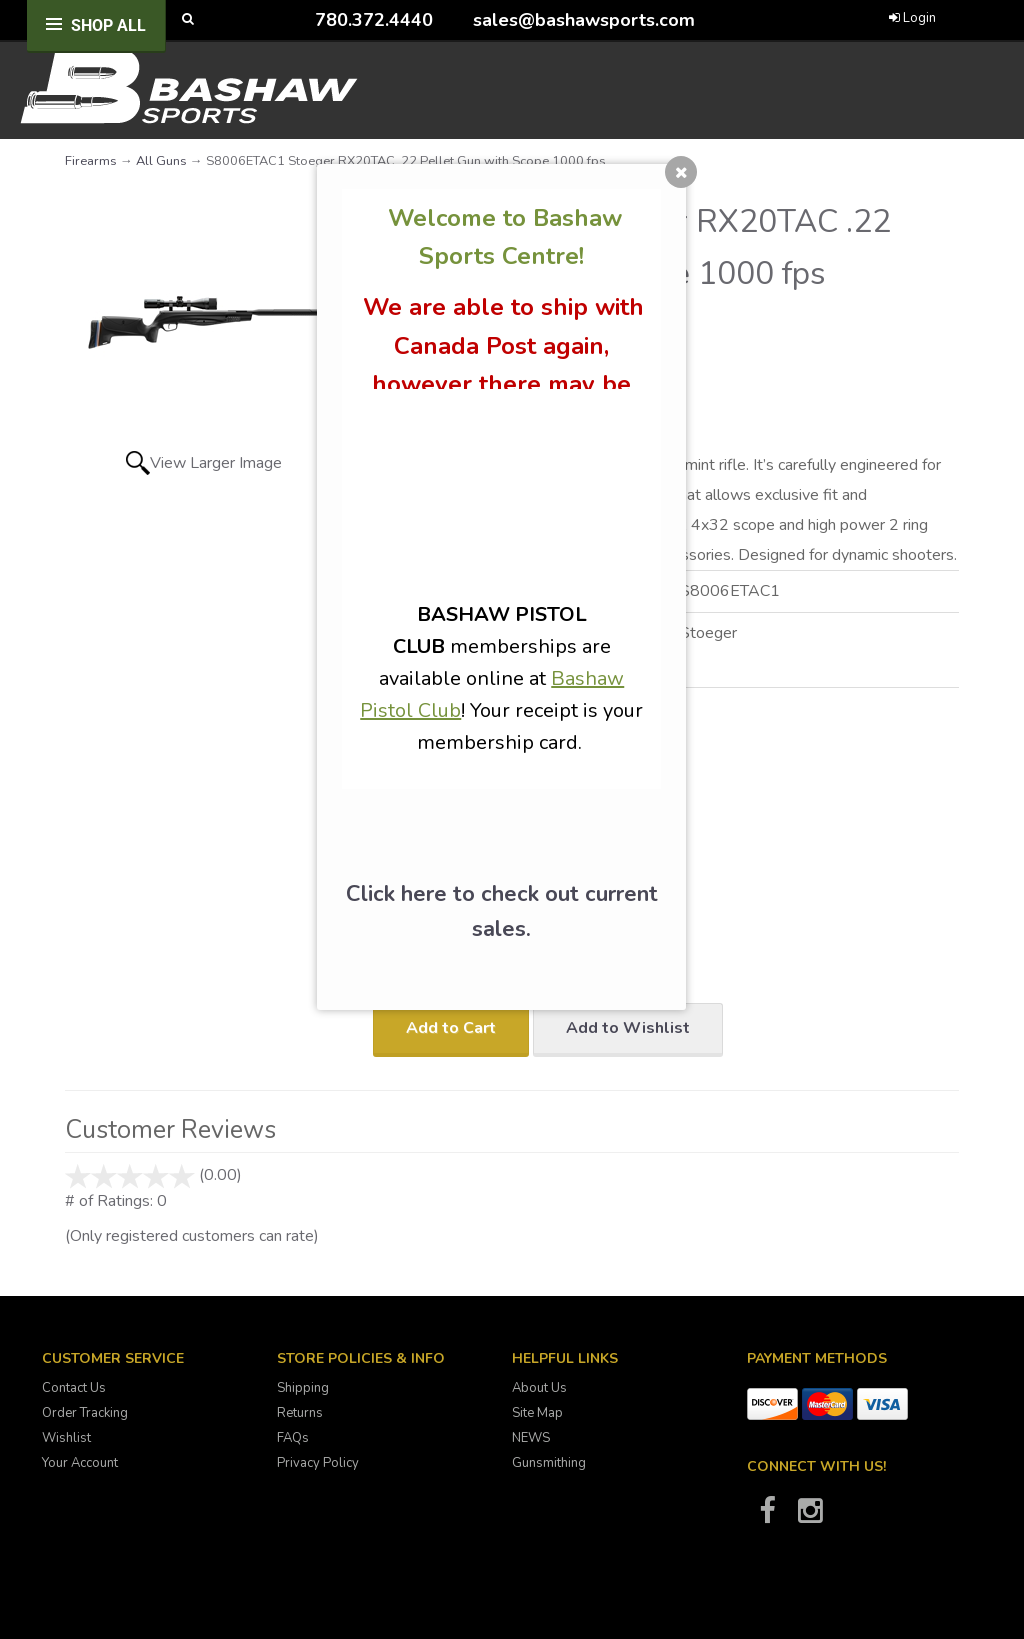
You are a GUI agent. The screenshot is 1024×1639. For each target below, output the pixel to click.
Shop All (108, 25)
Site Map (537, 1413)
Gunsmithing (549, 1463)
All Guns (161, 161)
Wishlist (66, 1438)
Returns (300, 1413)
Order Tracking (85, 1413)
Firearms (91, 161)
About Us (539, 1388)
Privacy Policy (318, 1463)
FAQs (293, 1438)
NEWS (531, 1438)
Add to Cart (451, 1028)
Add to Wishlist (628, 1028)
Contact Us (74, 1388)
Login (912, 18)
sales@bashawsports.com (584, 20)
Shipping (303, 1388)
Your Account (80, 1463)
